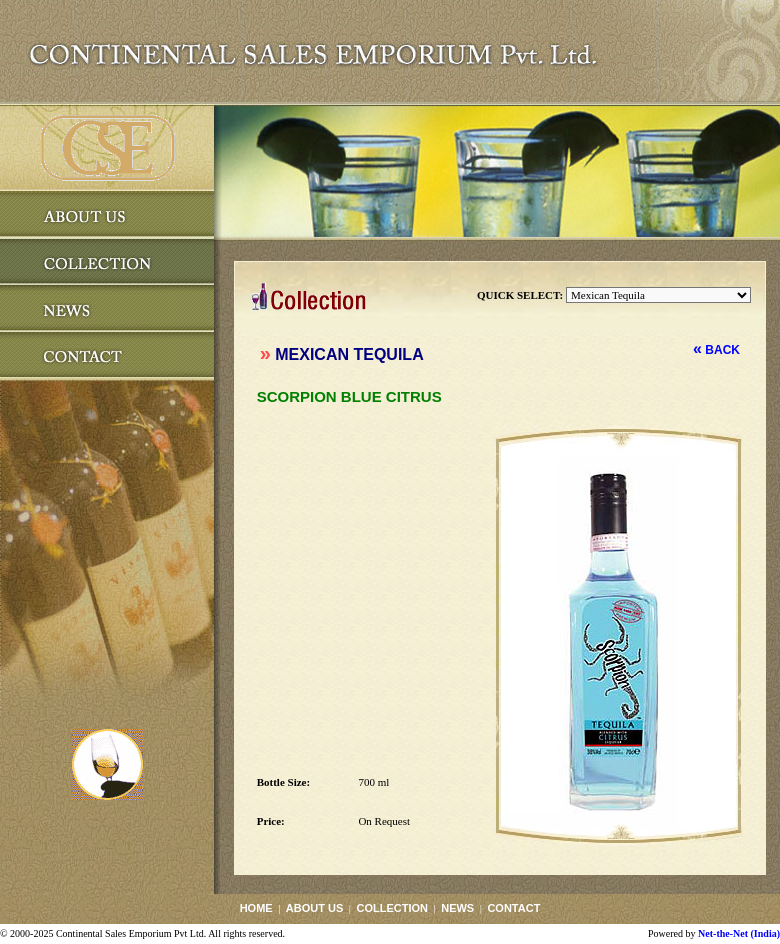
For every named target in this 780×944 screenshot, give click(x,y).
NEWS (457, 908)
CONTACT (513, 908)
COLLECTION (392, 908)
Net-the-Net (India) (739, 933)
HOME (256, 908)
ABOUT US (314, 908)
